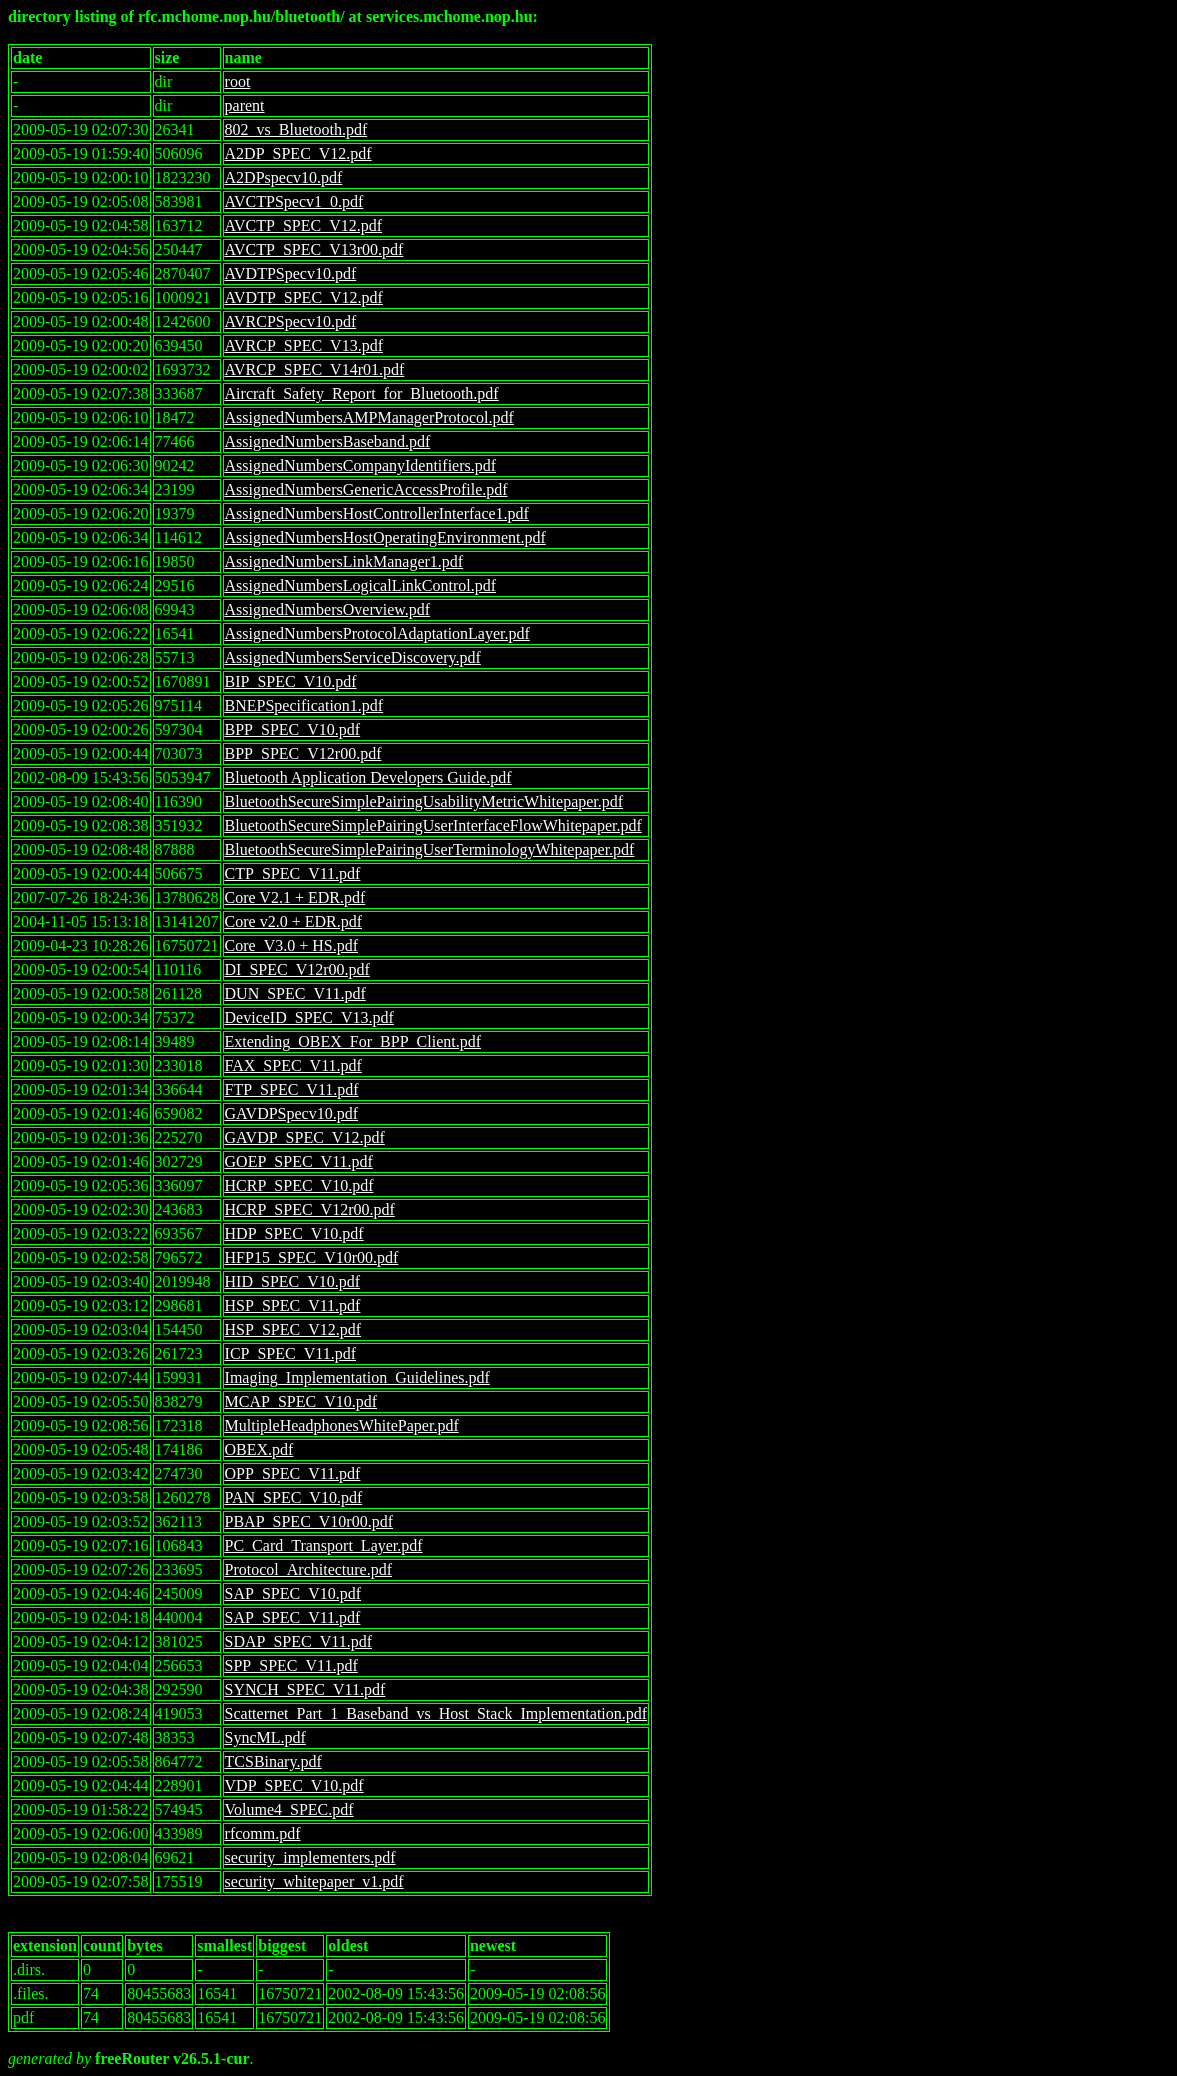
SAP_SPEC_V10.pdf (293, 1593)
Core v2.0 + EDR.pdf (293, 921)
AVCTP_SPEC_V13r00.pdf (314, 249)
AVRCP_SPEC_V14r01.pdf (315, 369)
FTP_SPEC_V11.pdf (292, 1089)
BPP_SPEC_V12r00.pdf (303, 753)
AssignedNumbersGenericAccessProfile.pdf (366, 489)
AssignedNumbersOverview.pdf (328, 609)
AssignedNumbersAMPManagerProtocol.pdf (369, 417)
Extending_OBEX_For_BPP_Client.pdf (353, 1041)
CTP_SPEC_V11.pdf (293, 873)
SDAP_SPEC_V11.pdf (298, 1641)
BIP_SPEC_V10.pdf (291, 681)
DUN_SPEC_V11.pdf (295, 993)
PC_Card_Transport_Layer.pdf (324, 1545)
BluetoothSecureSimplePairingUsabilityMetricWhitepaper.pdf (424, 801)
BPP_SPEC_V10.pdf (293, 729)
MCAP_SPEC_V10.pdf (301, 1401)
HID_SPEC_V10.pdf (293, 1281)
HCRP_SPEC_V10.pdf (299, 1185)
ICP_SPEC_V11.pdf (290, 1353)
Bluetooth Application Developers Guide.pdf (368, 777)
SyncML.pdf (265, 1737)
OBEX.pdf (259, 1449)
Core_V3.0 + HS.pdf (291, 945)
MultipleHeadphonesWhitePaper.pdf (342, 1425)
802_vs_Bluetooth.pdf (296, 129)
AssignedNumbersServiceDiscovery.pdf (353, 657)
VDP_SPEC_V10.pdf (294, 1785)
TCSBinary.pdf (273, 1761)
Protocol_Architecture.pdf (309, 1569)
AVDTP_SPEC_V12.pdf (304, 297)
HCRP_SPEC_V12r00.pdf (310, 1209)
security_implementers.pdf (310, 1857)
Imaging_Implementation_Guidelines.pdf (357, 1377)
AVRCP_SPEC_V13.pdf (304, 345)
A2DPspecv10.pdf (284, 177)
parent (245, 105)
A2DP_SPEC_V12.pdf (298, 153)
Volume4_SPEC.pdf (289, 1809)
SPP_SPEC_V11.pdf (291, 1665)
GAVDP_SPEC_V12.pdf (305, 1137)
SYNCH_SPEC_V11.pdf (305, 1689)
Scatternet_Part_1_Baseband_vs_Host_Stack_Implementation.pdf (436, 1713)
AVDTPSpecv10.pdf (291, 273)
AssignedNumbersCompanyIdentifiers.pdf (361, 465)
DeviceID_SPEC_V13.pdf (309, 1017)
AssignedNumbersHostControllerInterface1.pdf (377, 513)
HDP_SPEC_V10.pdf (294, 1233)
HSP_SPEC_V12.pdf (293, 1329)
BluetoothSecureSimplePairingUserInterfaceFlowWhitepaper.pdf (433, 825)
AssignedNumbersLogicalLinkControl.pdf (361, 585)
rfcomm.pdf (263, 1833)
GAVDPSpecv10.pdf (291, 1113)
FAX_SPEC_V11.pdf (293, 1065)
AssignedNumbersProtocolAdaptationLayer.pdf (377, 633)
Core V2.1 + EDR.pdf (295, 897)
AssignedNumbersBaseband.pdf (328, 441)
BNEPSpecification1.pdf (304, 705)
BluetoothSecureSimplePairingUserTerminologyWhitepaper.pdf (430, 849)
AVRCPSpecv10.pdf (291, 321)
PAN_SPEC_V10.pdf (294, 1497)
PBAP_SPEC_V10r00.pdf (309, 1521)
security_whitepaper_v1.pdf (314, 1881)
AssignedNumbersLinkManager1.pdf (344, 561)
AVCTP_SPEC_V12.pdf (304, 225)
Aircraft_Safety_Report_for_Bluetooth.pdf (362, 393)
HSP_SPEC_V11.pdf (293, 1305)
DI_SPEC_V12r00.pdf (297, 969)
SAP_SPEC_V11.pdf (293, 1617)
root (238, 81)
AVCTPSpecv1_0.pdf (294, 201)
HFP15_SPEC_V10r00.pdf (312, 1257)
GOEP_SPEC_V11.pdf (299, 1161)
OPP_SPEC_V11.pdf (293, 1473)
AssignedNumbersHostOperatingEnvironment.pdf (385, 537)
